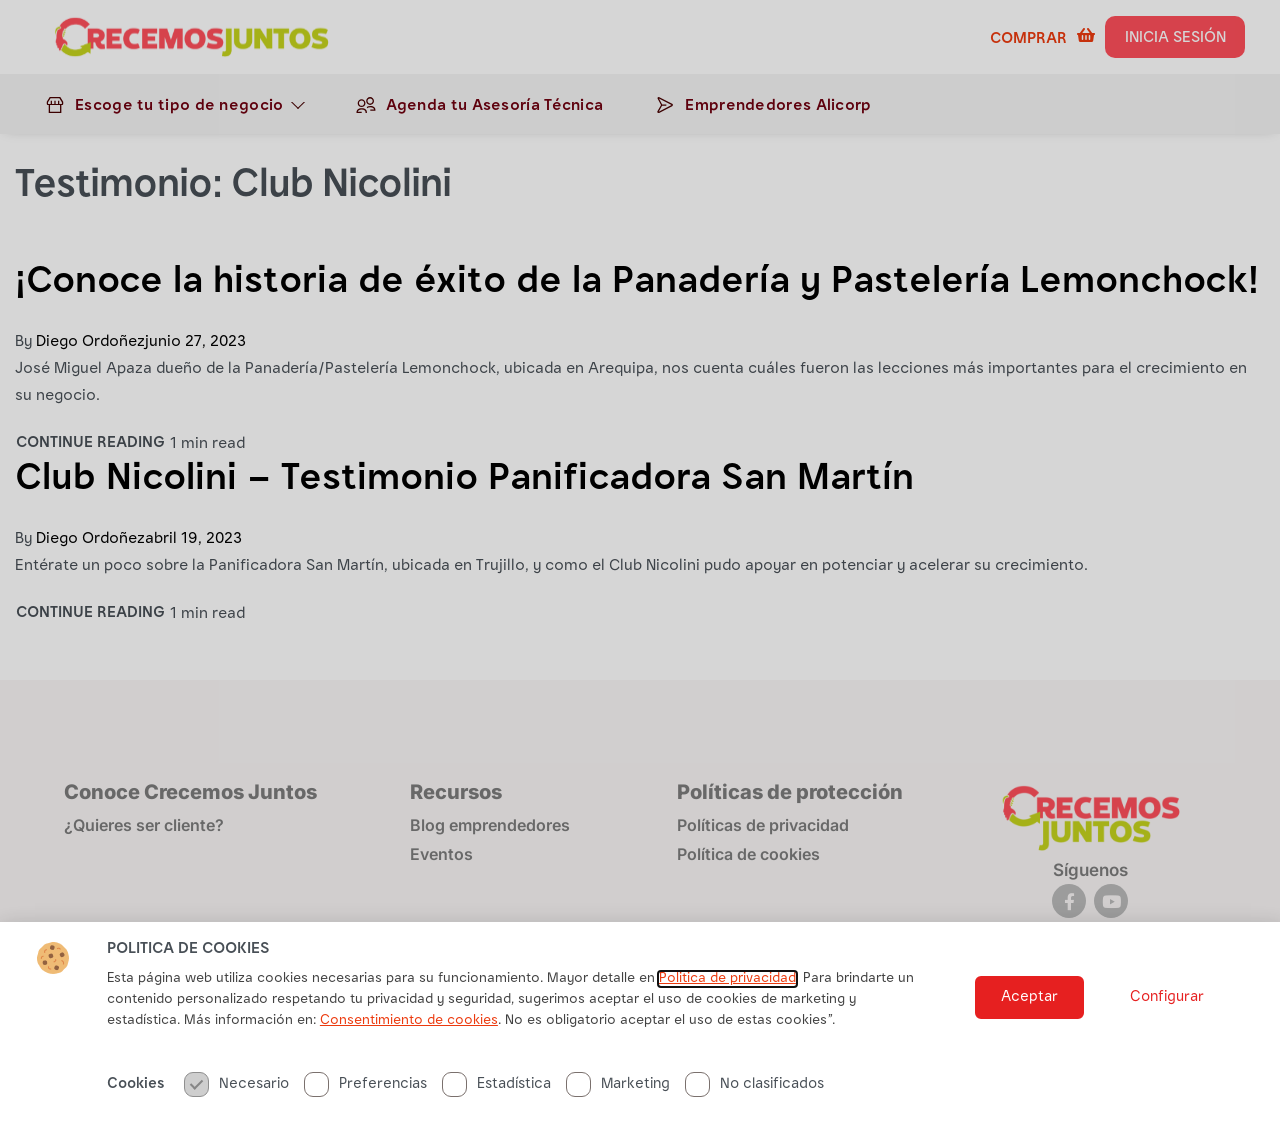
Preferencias (365, 1094)
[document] (640, 569)
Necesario (236, 1094)
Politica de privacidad (727, 989)
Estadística (496, 1094)
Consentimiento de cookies (409, 1031)
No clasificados (754, 1094)
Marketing (618, 1094)
